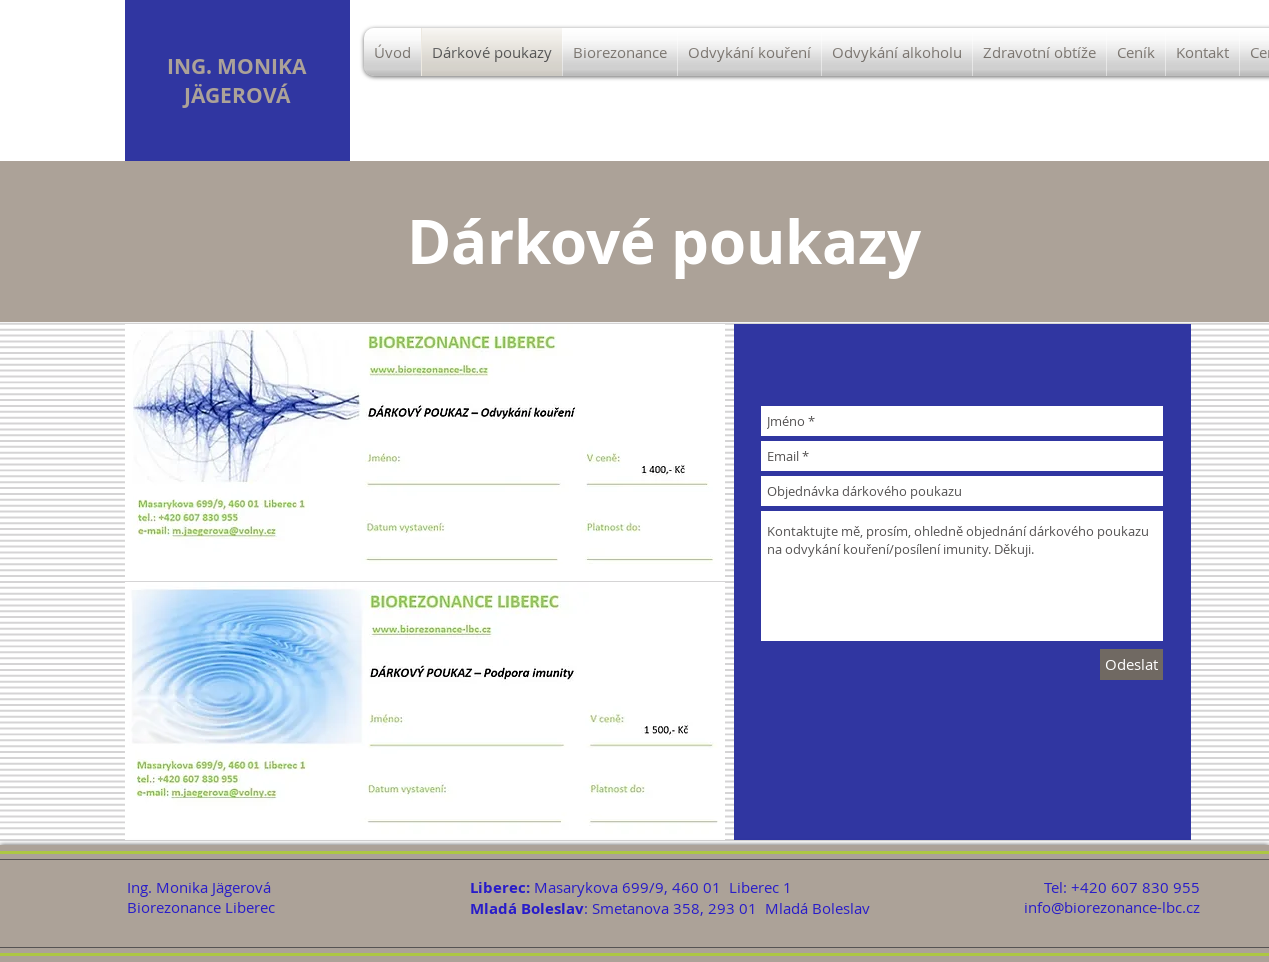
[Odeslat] (1131, 664)
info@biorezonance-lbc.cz (1112, 907)
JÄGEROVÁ (237, 95)
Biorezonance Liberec (201, 907)
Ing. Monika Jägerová (199, 887)
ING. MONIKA (236, 66)
